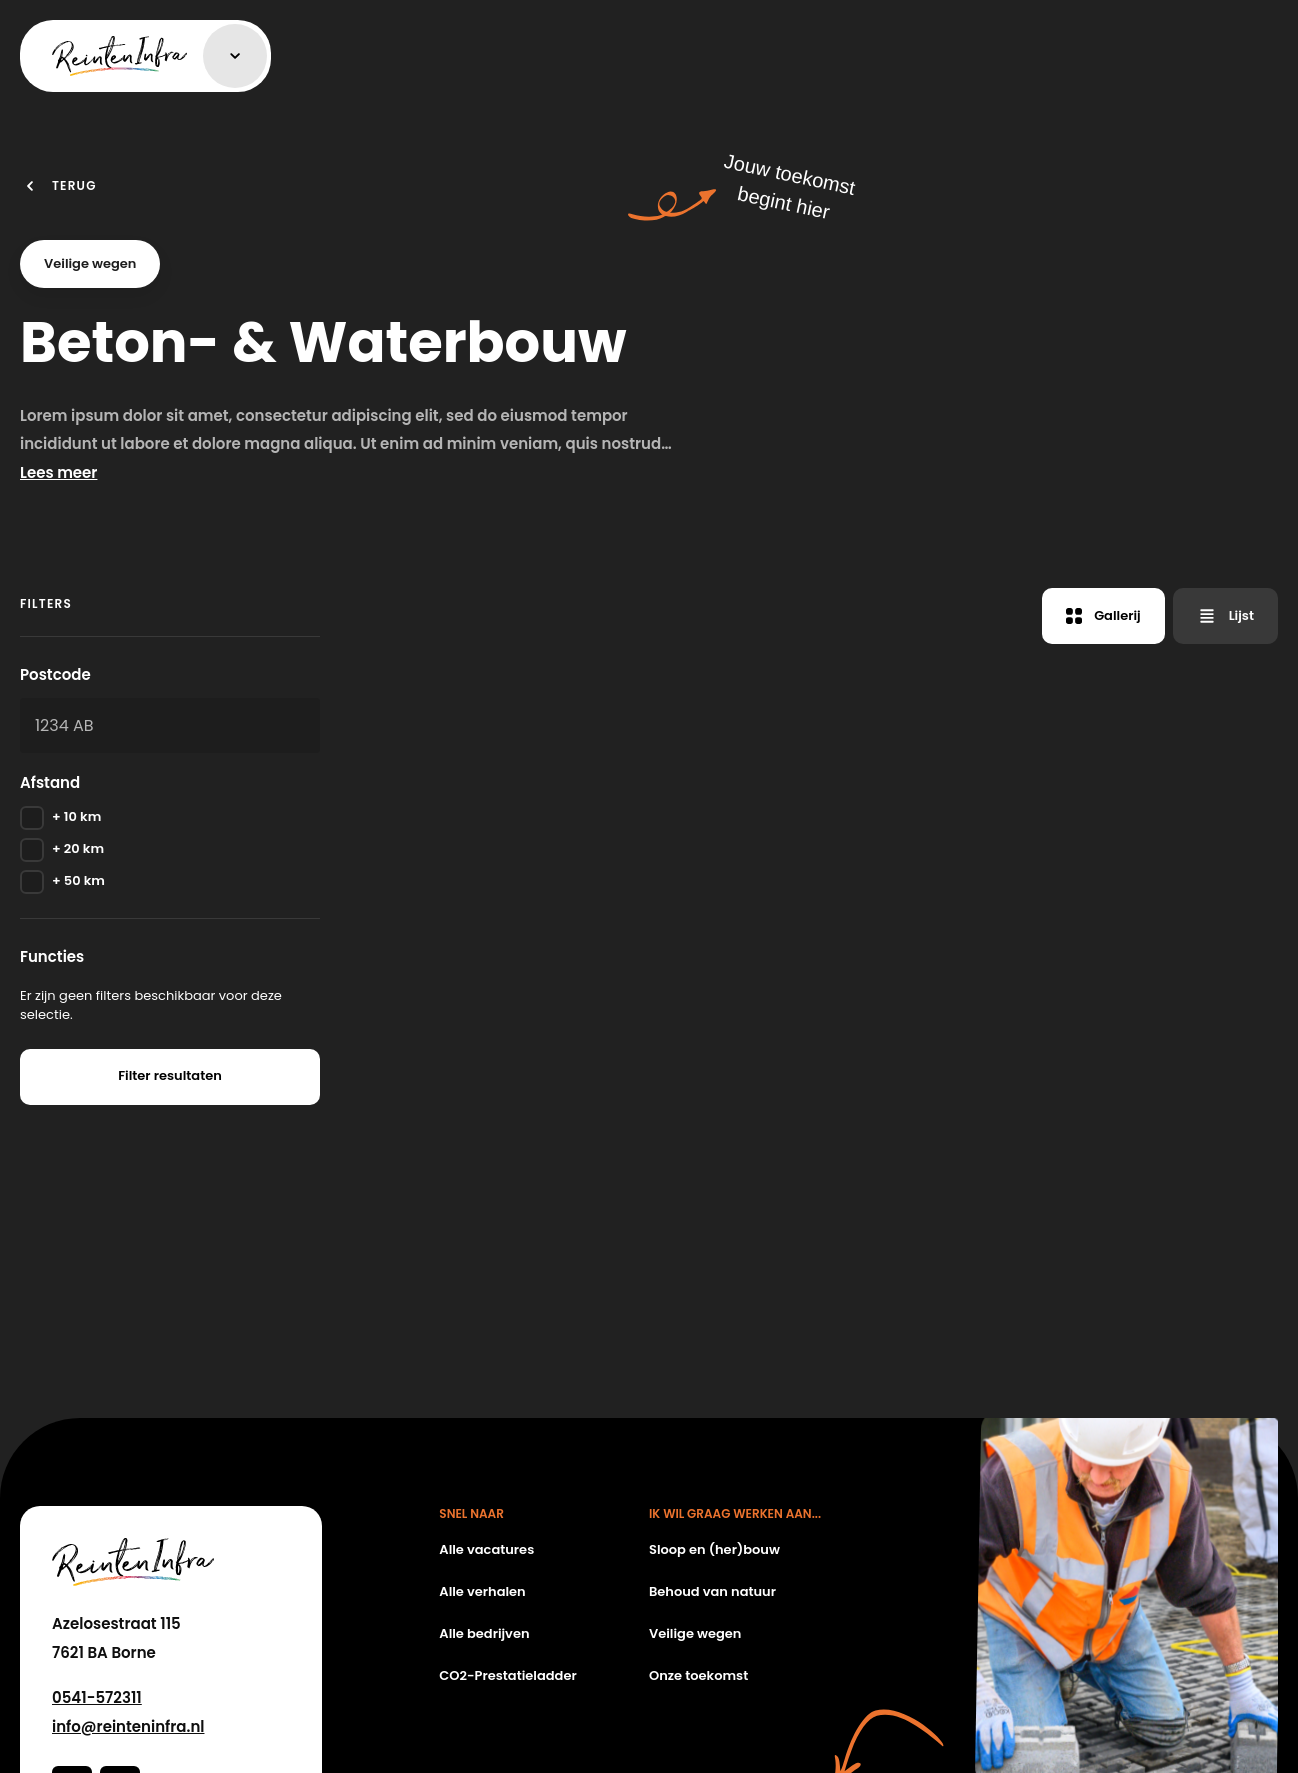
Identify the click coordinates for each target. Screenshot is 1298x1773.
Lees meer (58, 472)
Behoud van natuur (712, 1591)
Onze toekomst (698, 1675)
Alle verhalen (482, 1591)
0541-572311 (97, 1697)
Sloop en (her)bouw (714, 1549)
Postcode (55, 674)
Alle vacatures (486, 1549)
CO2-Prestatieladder (507, 1675)
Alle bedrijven (484, 1633)
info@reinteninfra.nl (128, 1726)
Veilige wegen (695, 1633)
